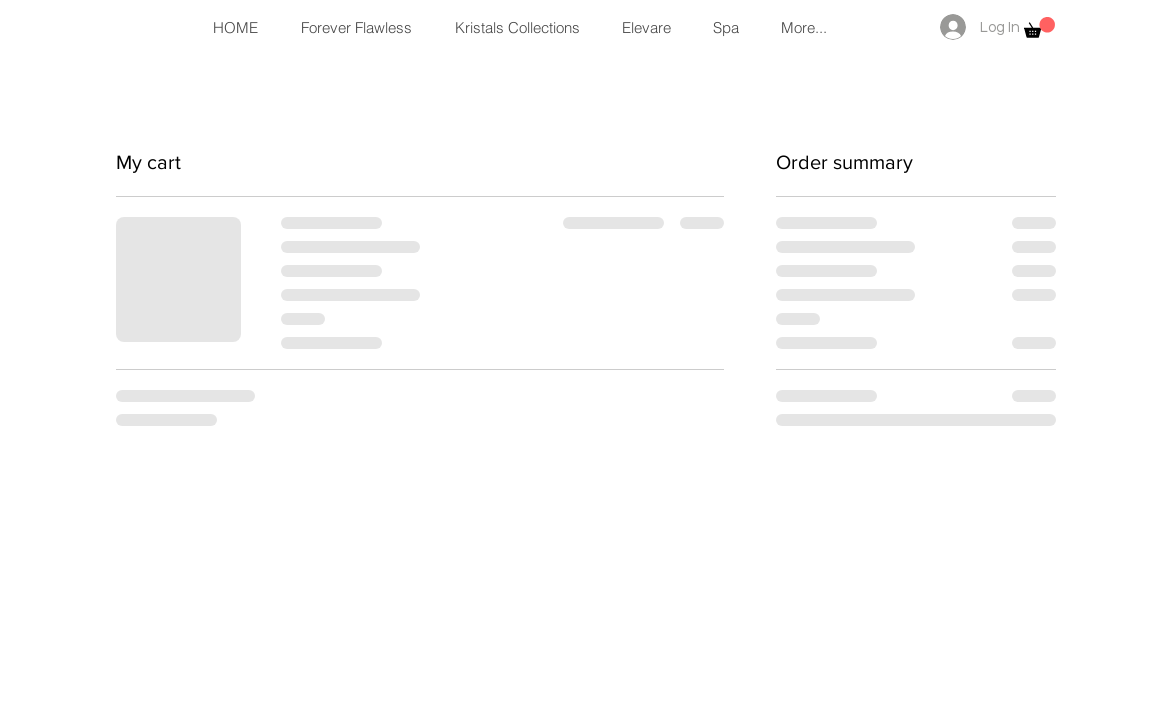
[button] (1039, 27)
